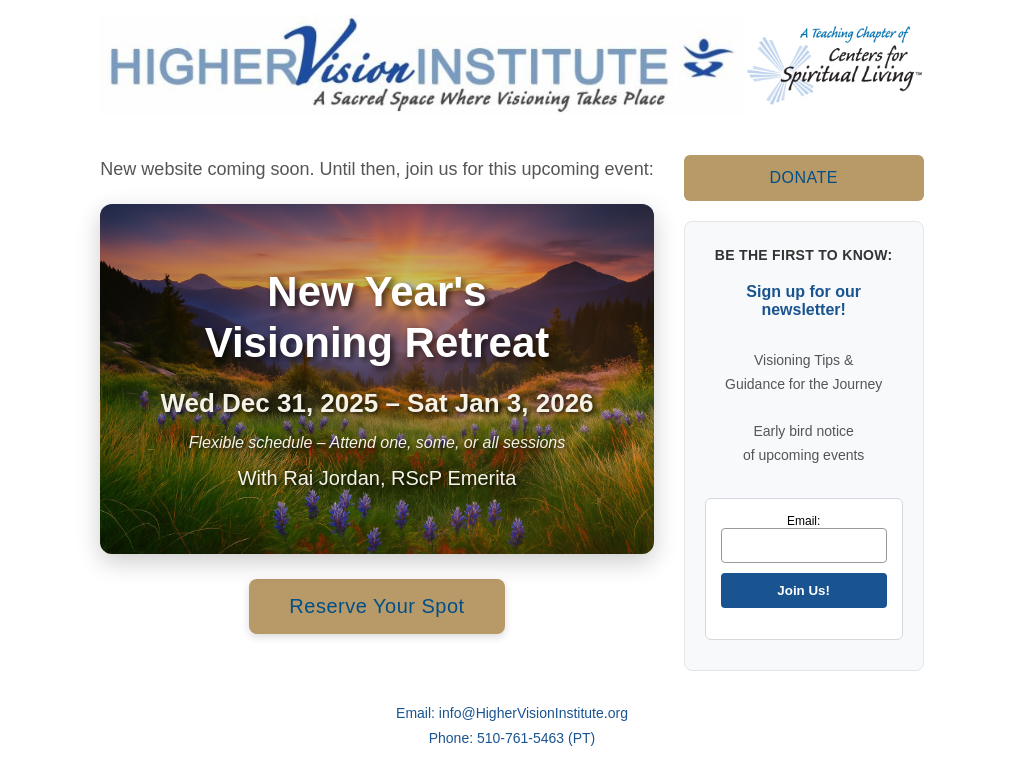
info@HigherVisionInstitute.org (533, 713)
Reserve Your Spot (376, 606)
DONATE (803, 177)
